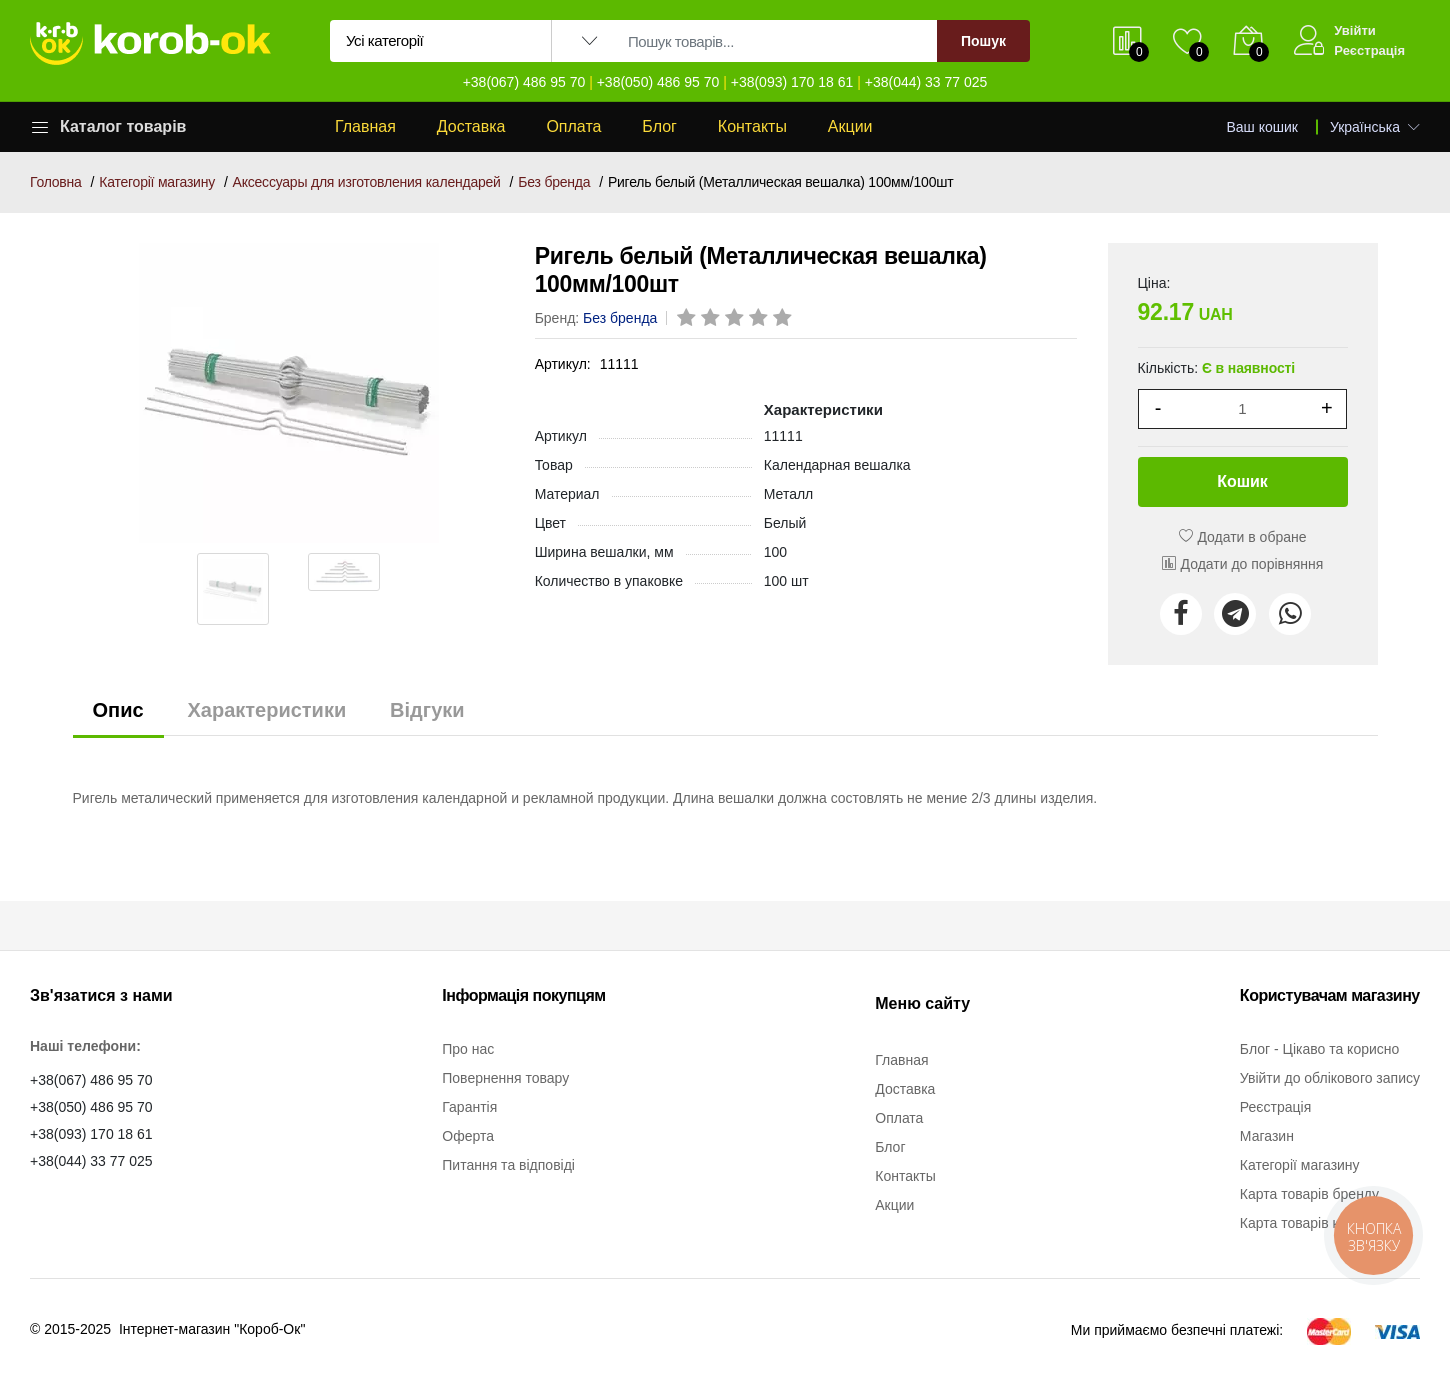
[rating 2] (712, 319)
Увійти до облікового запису (1330, 1078)
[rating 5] (784, 319)
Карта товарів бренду (1309, 1194)
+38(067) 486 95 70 (524, 82)
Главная (365, 126)
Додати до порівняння (1243, 564)
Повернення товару (505, 1078)
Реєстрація (1369, 50)
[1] (1242, 409)
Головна (56, 182)
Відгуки (427, 710)
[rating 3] (736, 319)
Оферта (468, 1136)
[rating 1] (688, 319)
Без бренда (554, 182)
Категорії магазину (157, 182)
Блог (659, 126)
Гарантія (469, 1107)
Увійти (1355, 30)
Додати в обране (1243, 537)
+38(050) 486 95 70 (658, 82)
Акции (850, 126)
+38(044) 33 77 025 (926, 82)
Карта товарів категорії (1314, 1223)
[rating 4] (760, 319)
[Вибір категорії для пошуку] (441, 41)
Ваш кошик (1263, 127)
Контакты (752, 126)
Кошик (1242, 481)
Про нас (468, 1049)
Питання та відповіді (508, 1165)
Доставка (471, 126)
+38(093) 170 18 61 (792, 82)
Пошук (983, 41)
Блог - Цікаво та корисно (1319, 1049)
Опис (118, 710)
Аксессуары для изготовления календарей (367, 182)
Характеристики (266, 710)
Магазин (1267, 1136)
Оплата (573, 126)
